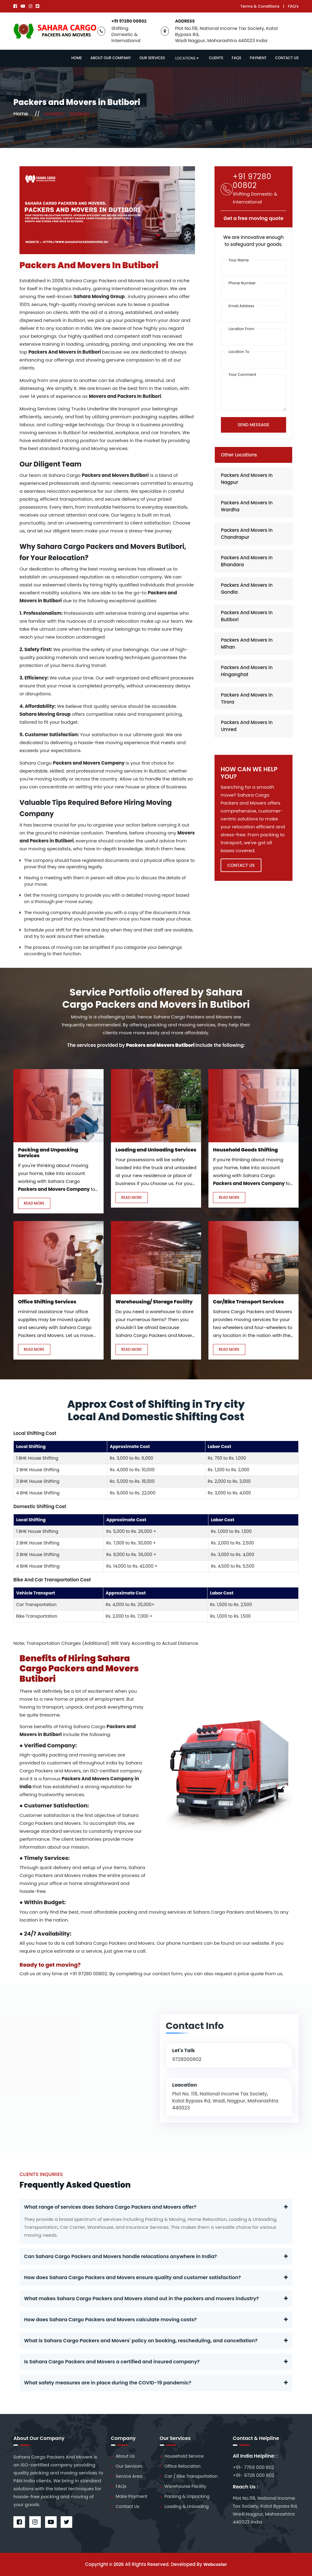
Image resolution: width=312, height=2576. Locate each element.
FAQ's (293, 6)
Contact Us (287, 57)
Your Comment (242, 374)
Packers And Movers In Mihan (247, 643)
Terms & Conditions (259, 6)
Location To (239, 351)
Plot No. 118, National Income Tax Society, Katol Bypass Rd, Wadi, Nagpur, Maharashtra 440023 (225, 2101)
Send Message (253, 425)
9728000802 (186, 2059)
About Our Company (110, 57)
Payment (258, 57)
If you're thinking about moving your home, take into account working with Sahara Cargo (53, 1173)
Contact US (241, 865)
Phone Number (242, 283)
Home (76, 57)
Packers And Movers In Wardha (247, 506)
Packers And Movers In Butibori (247, 616)
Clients (216, 57)
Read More (34, 1203)
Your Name (239, 260)
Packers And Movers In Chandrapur (247, 533)
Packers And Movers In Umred (247, 726)
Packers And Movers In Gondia (247, 588)
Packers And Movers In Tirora (247, 698)
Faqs (236, 57)
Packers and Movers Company (89, 763)
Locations (187, 58)
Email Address (241, 305)
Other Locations (239, 455)
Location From (241, 328)
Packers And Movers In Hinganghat (247, 671)
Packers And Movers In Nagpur (247, 478)
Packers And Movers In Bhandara (247, 561)
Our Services (152, 57)
